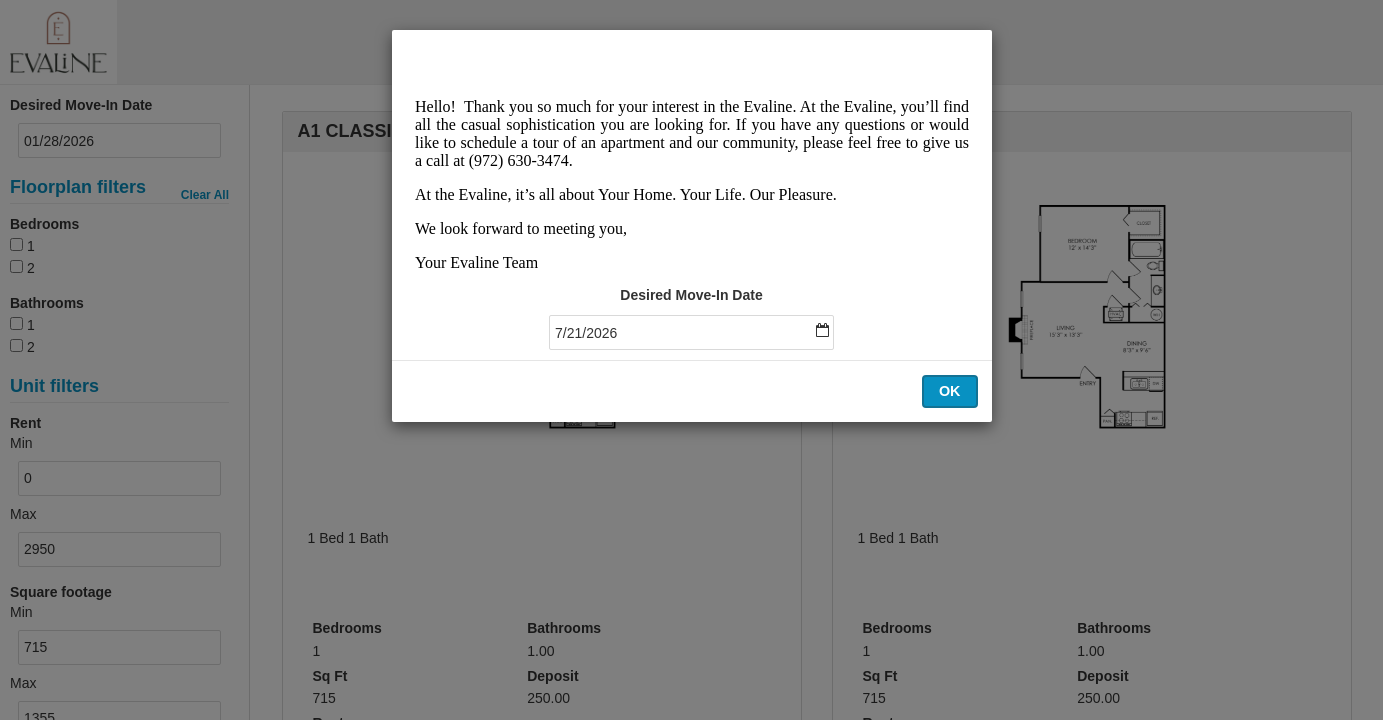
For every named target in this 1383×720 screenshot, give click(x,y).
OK (950, 391)
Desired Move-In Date (691, 295)
